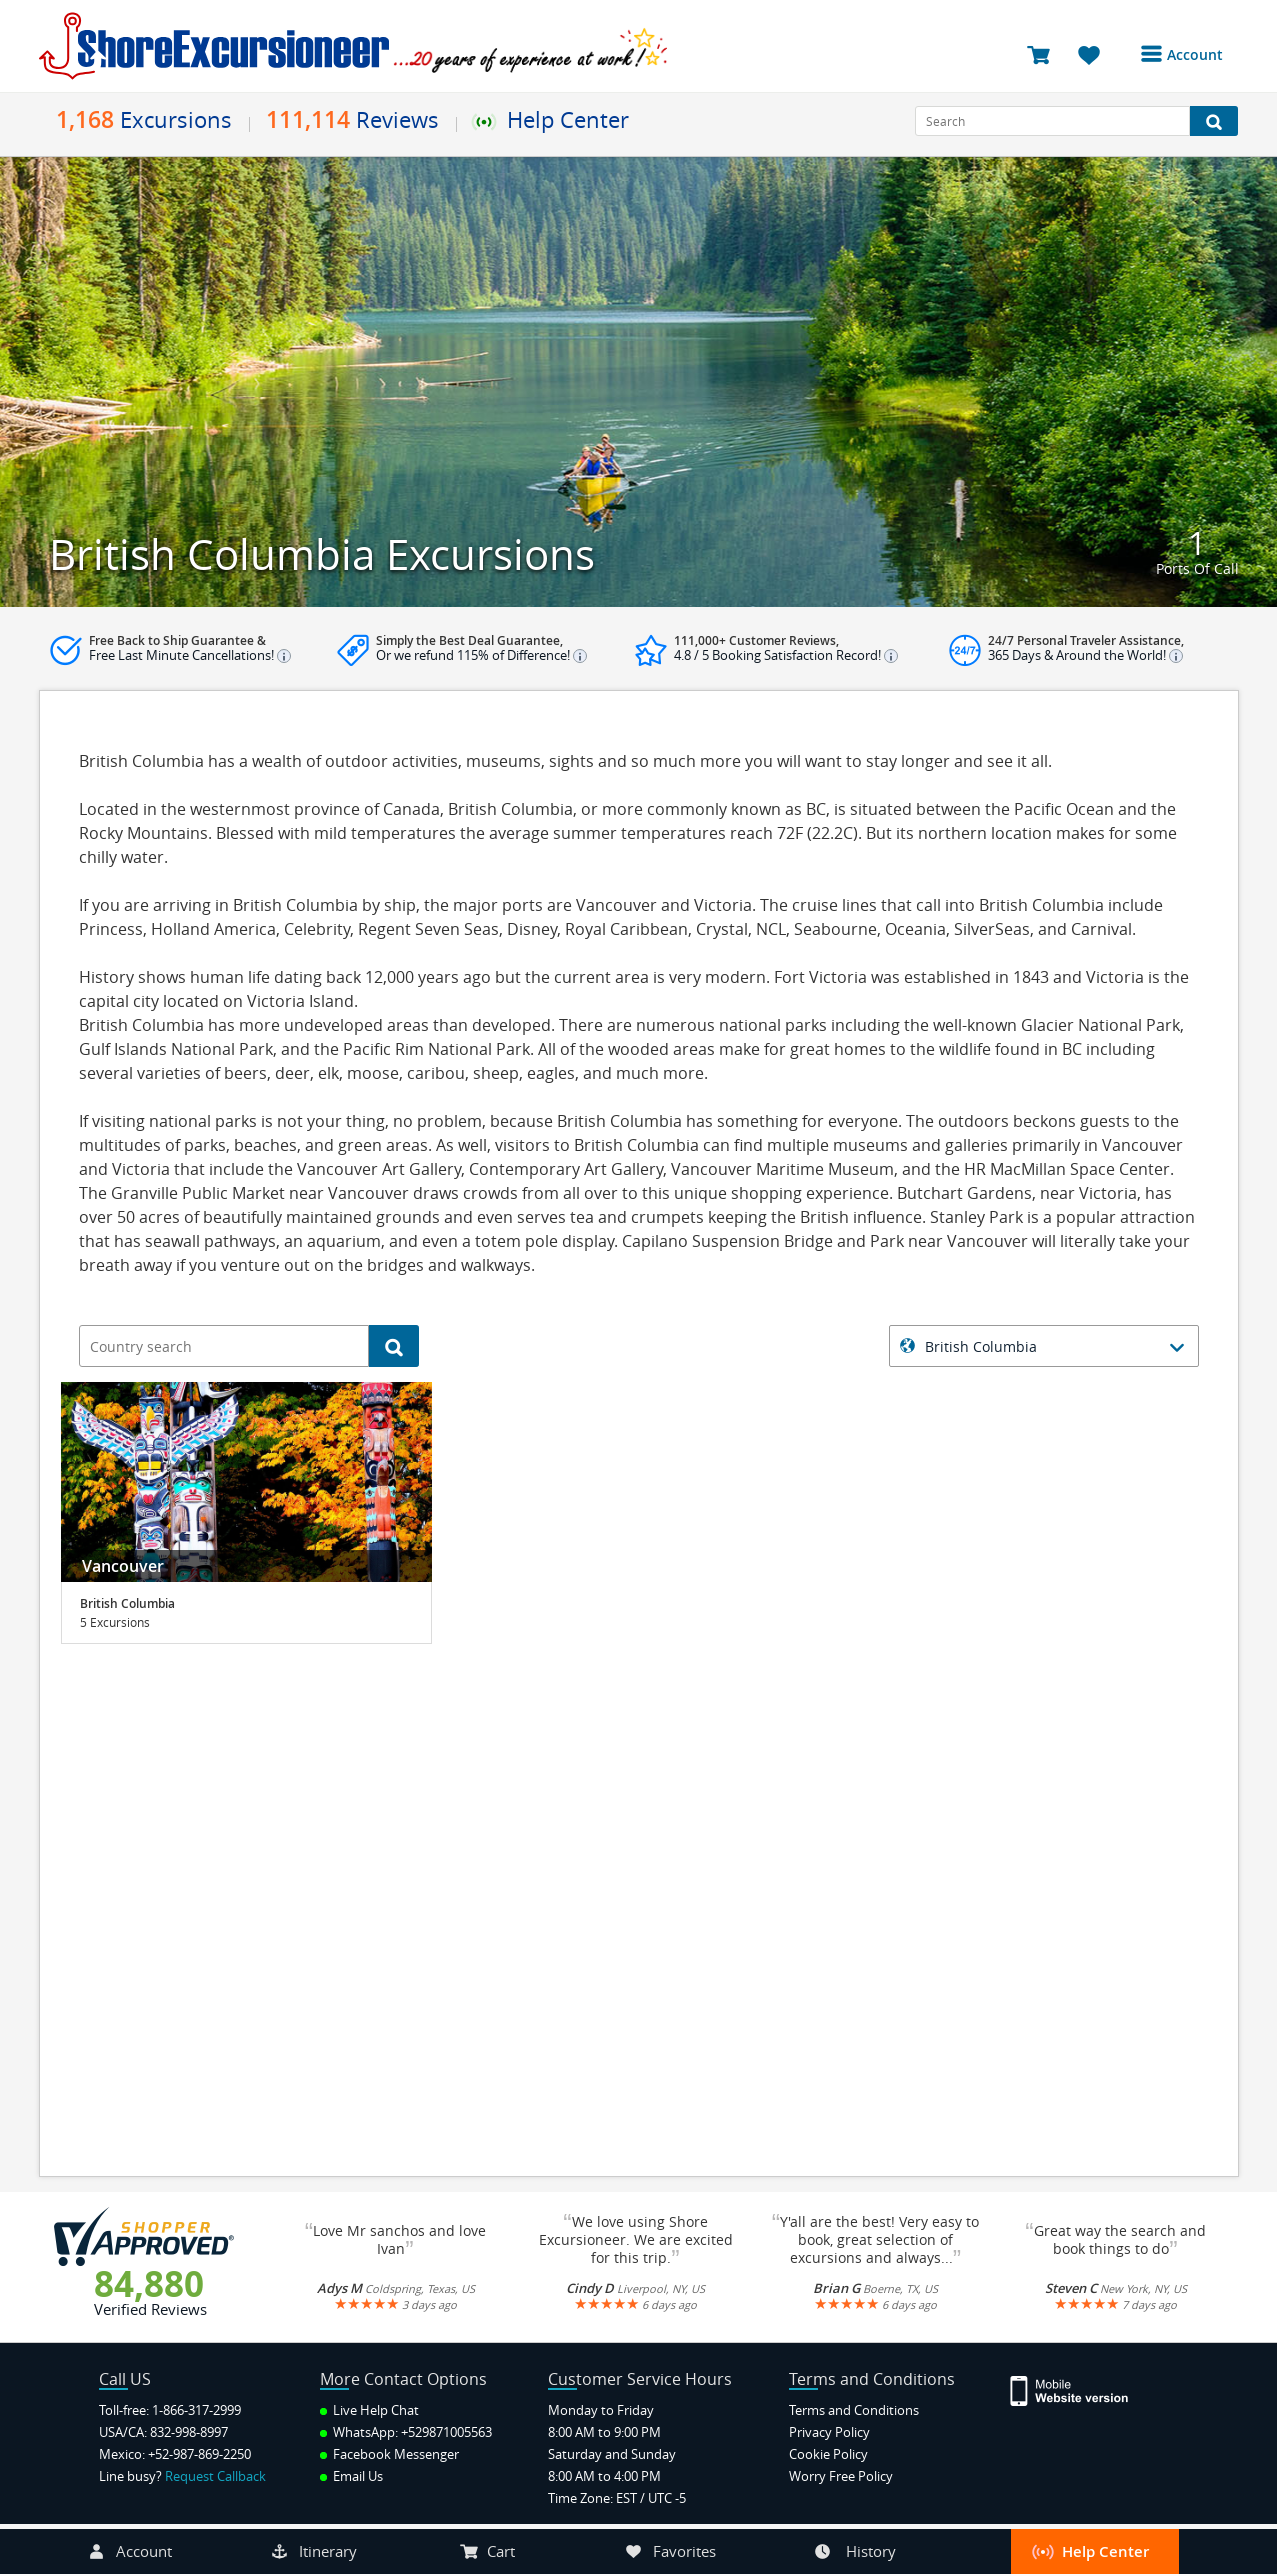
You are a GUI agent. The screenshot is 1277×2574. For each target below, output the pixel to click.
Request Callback (215, 2476)
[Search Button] (1214, 121)
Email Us (351, 2476)
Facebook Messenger (389, 2454)
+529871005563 (446, 2432)
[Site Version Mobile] (1079, 2389)
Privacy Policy (829, 2432)
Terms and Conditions (854, 2410)
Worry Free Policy (841, 2476)
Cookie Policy (828, 2454)
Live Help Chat (369, 2410)
